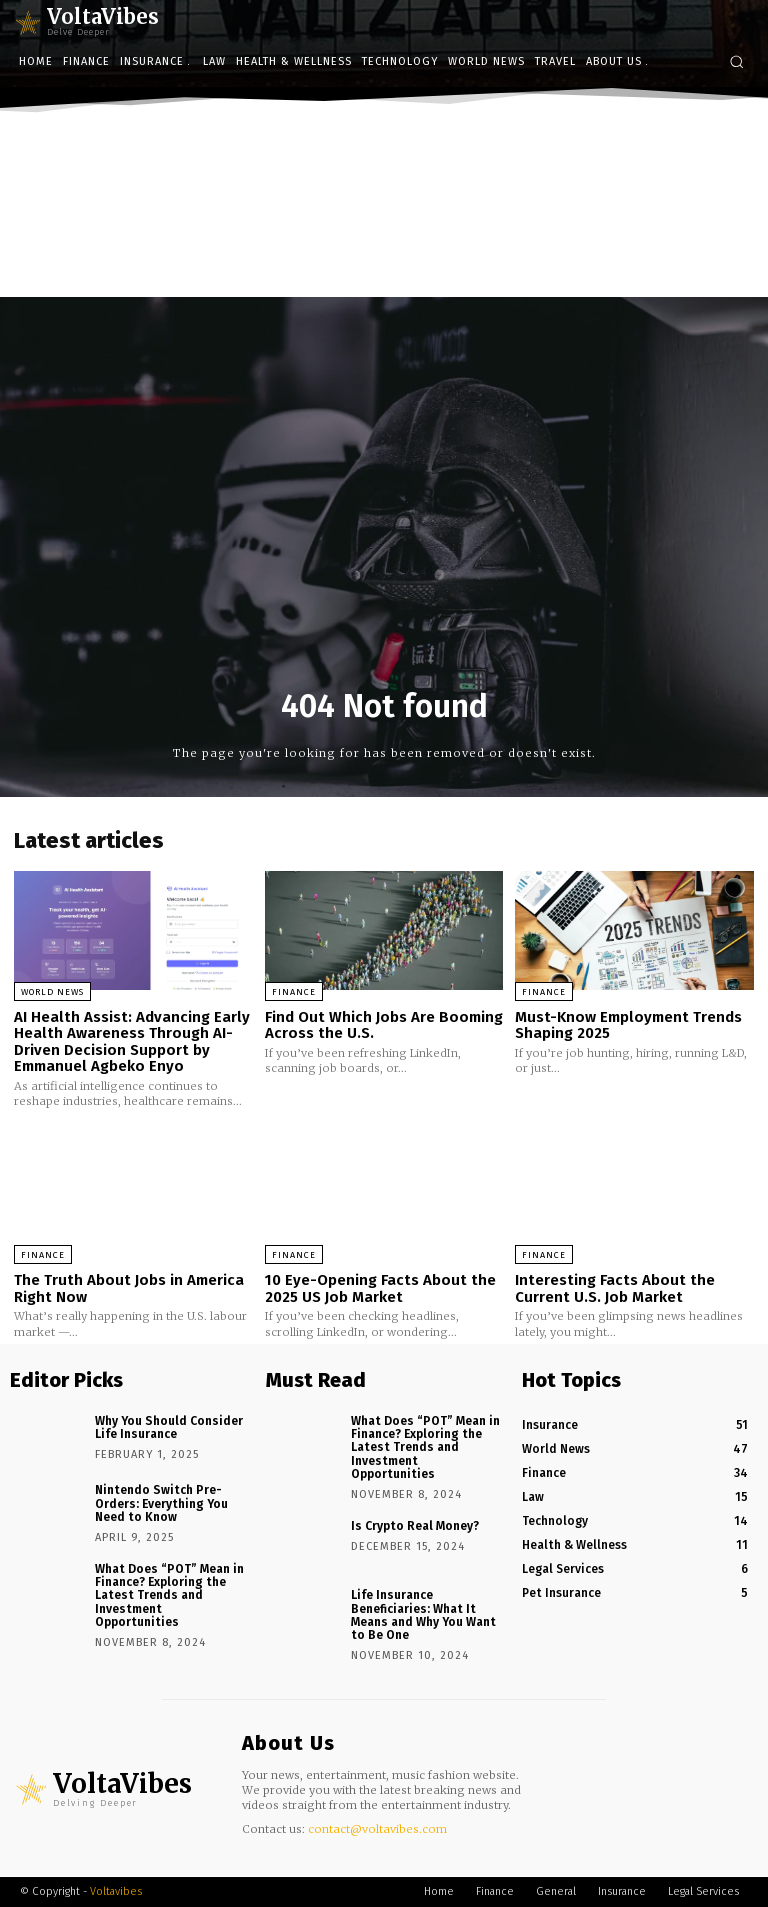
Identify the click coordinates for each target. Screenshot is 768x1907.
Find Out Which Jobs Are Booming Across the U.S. (384, 1025)
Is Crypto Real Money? (415, 1526)
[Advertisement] (384, 267)
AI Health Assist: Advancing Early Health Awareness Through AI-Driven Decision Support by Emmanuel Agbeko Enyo (132, 1042)
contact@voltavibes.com (377, 1829)
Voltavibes (116, 1891)
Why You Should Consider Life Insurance (169, 1427)
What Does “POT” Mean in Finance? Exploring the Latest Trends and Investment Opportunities (169, 1595)
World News (52, 992)
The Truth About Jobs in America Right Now (129, 1288)
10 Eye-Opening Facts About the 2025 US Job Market (380, 1288)
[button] (736, 61)
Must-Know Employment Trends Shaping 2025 (628, 1025)
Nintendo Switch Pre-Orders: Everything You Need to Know (161, 1503)
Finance (294, 992)
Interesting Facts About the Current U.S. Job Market (615, 1288)
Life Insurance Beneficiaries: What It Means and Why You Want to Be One (423, 1615)
